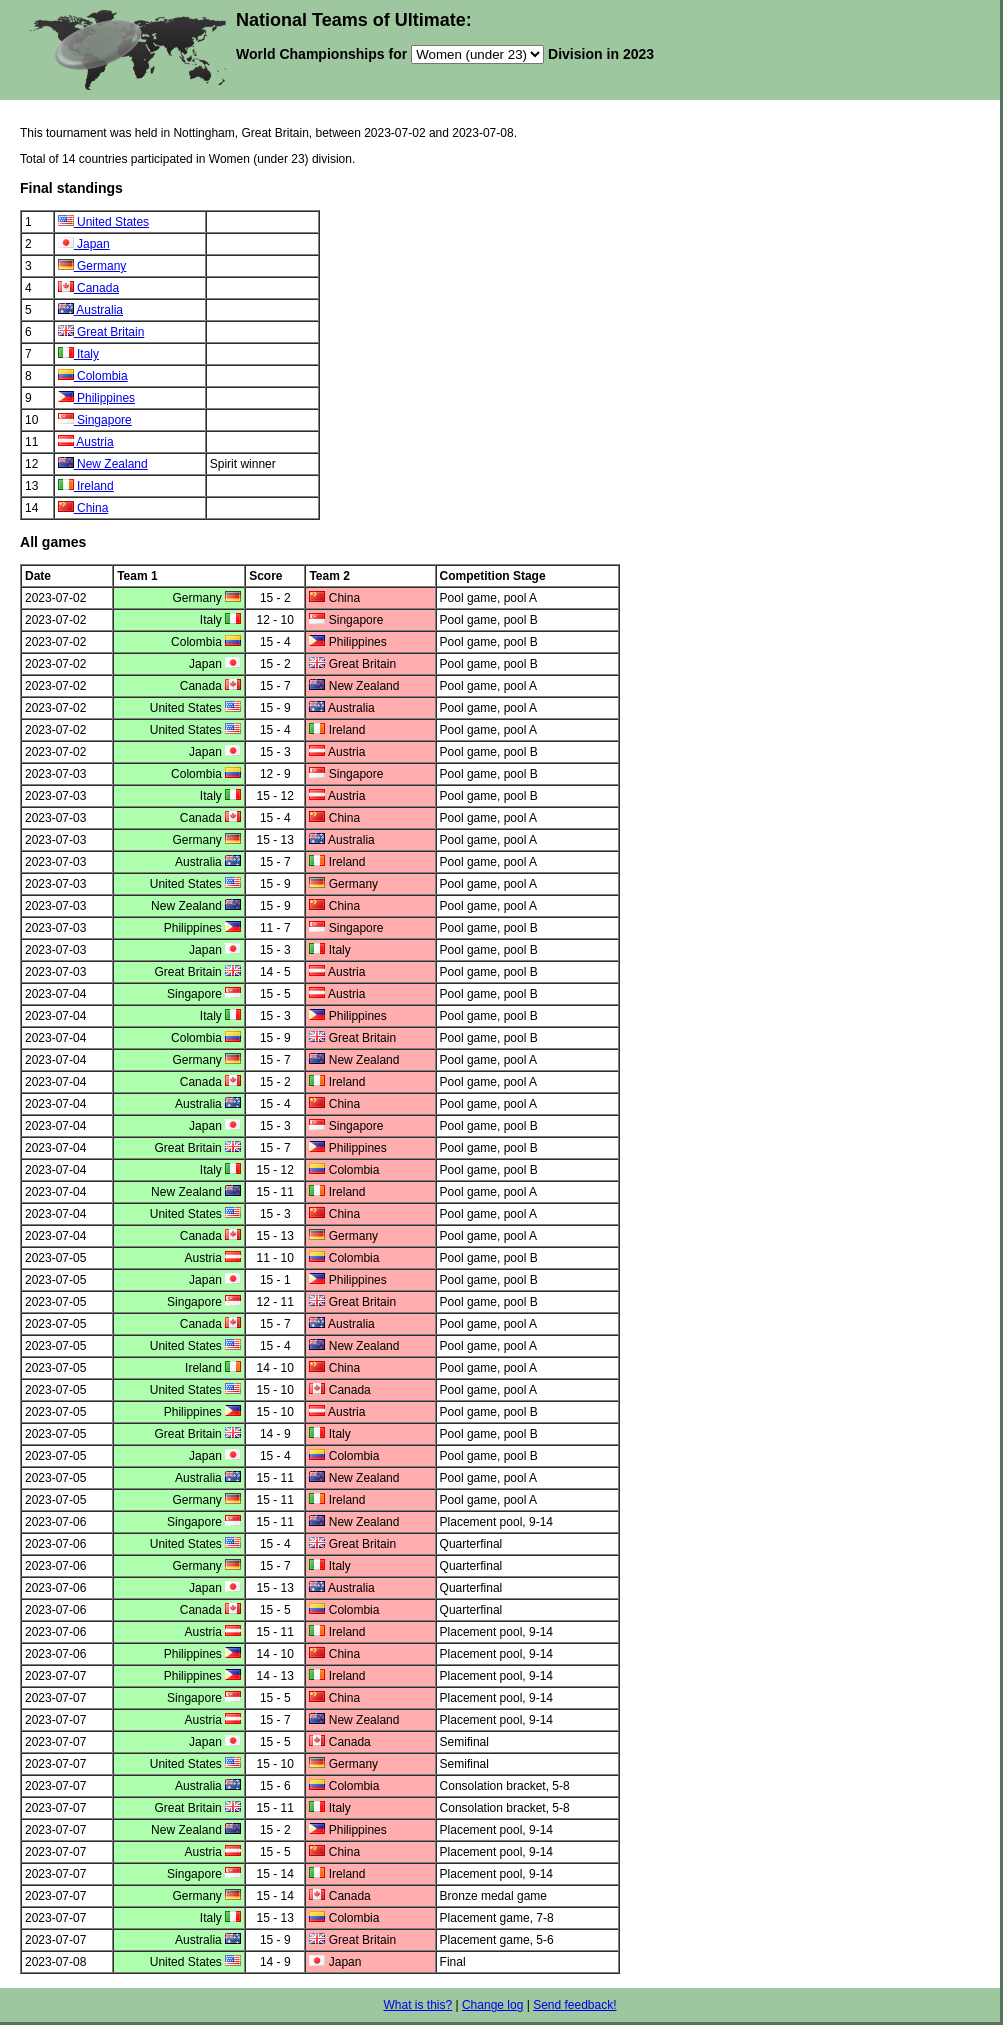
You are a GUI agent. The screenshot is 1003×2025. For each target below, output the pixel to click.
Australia (99, 310)
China (92, 508)
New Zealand (112, 464)
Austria (94, 442)
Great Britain (110, 332)
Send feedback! (574, 2005)
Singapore (104, 420)
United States (113, 222)
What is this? (417, 2005)
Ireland (95, 486)
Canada (98, 288)
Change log (492, 2005)
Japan (93, 244)
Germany (101, 266)
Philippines (106, 398)
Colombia (102, 376)
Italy (88, 354)
